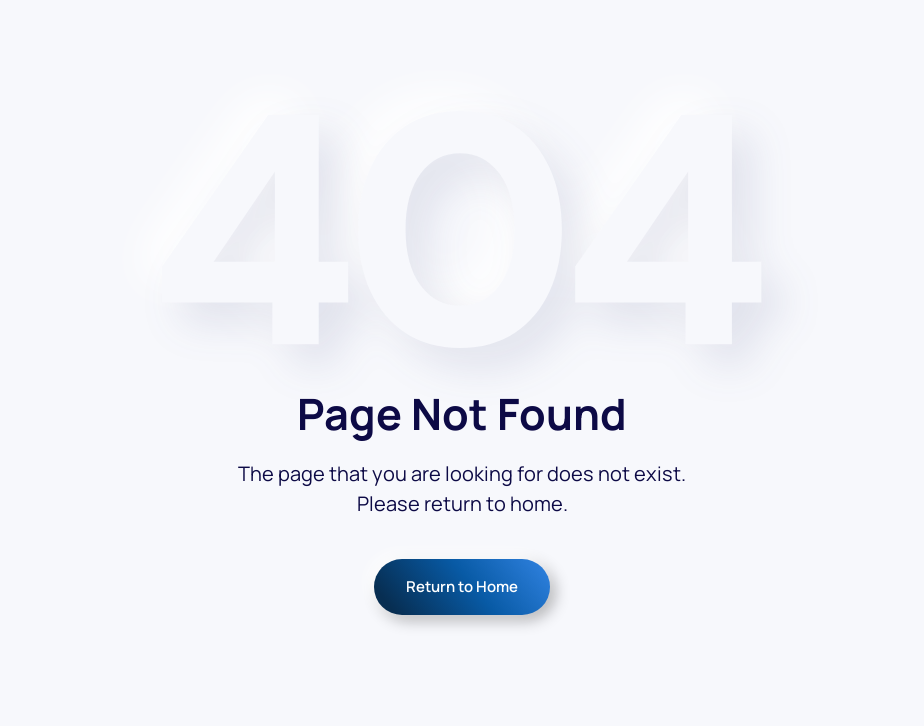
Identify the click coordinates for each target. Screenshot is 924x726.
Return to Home (462, 586)
